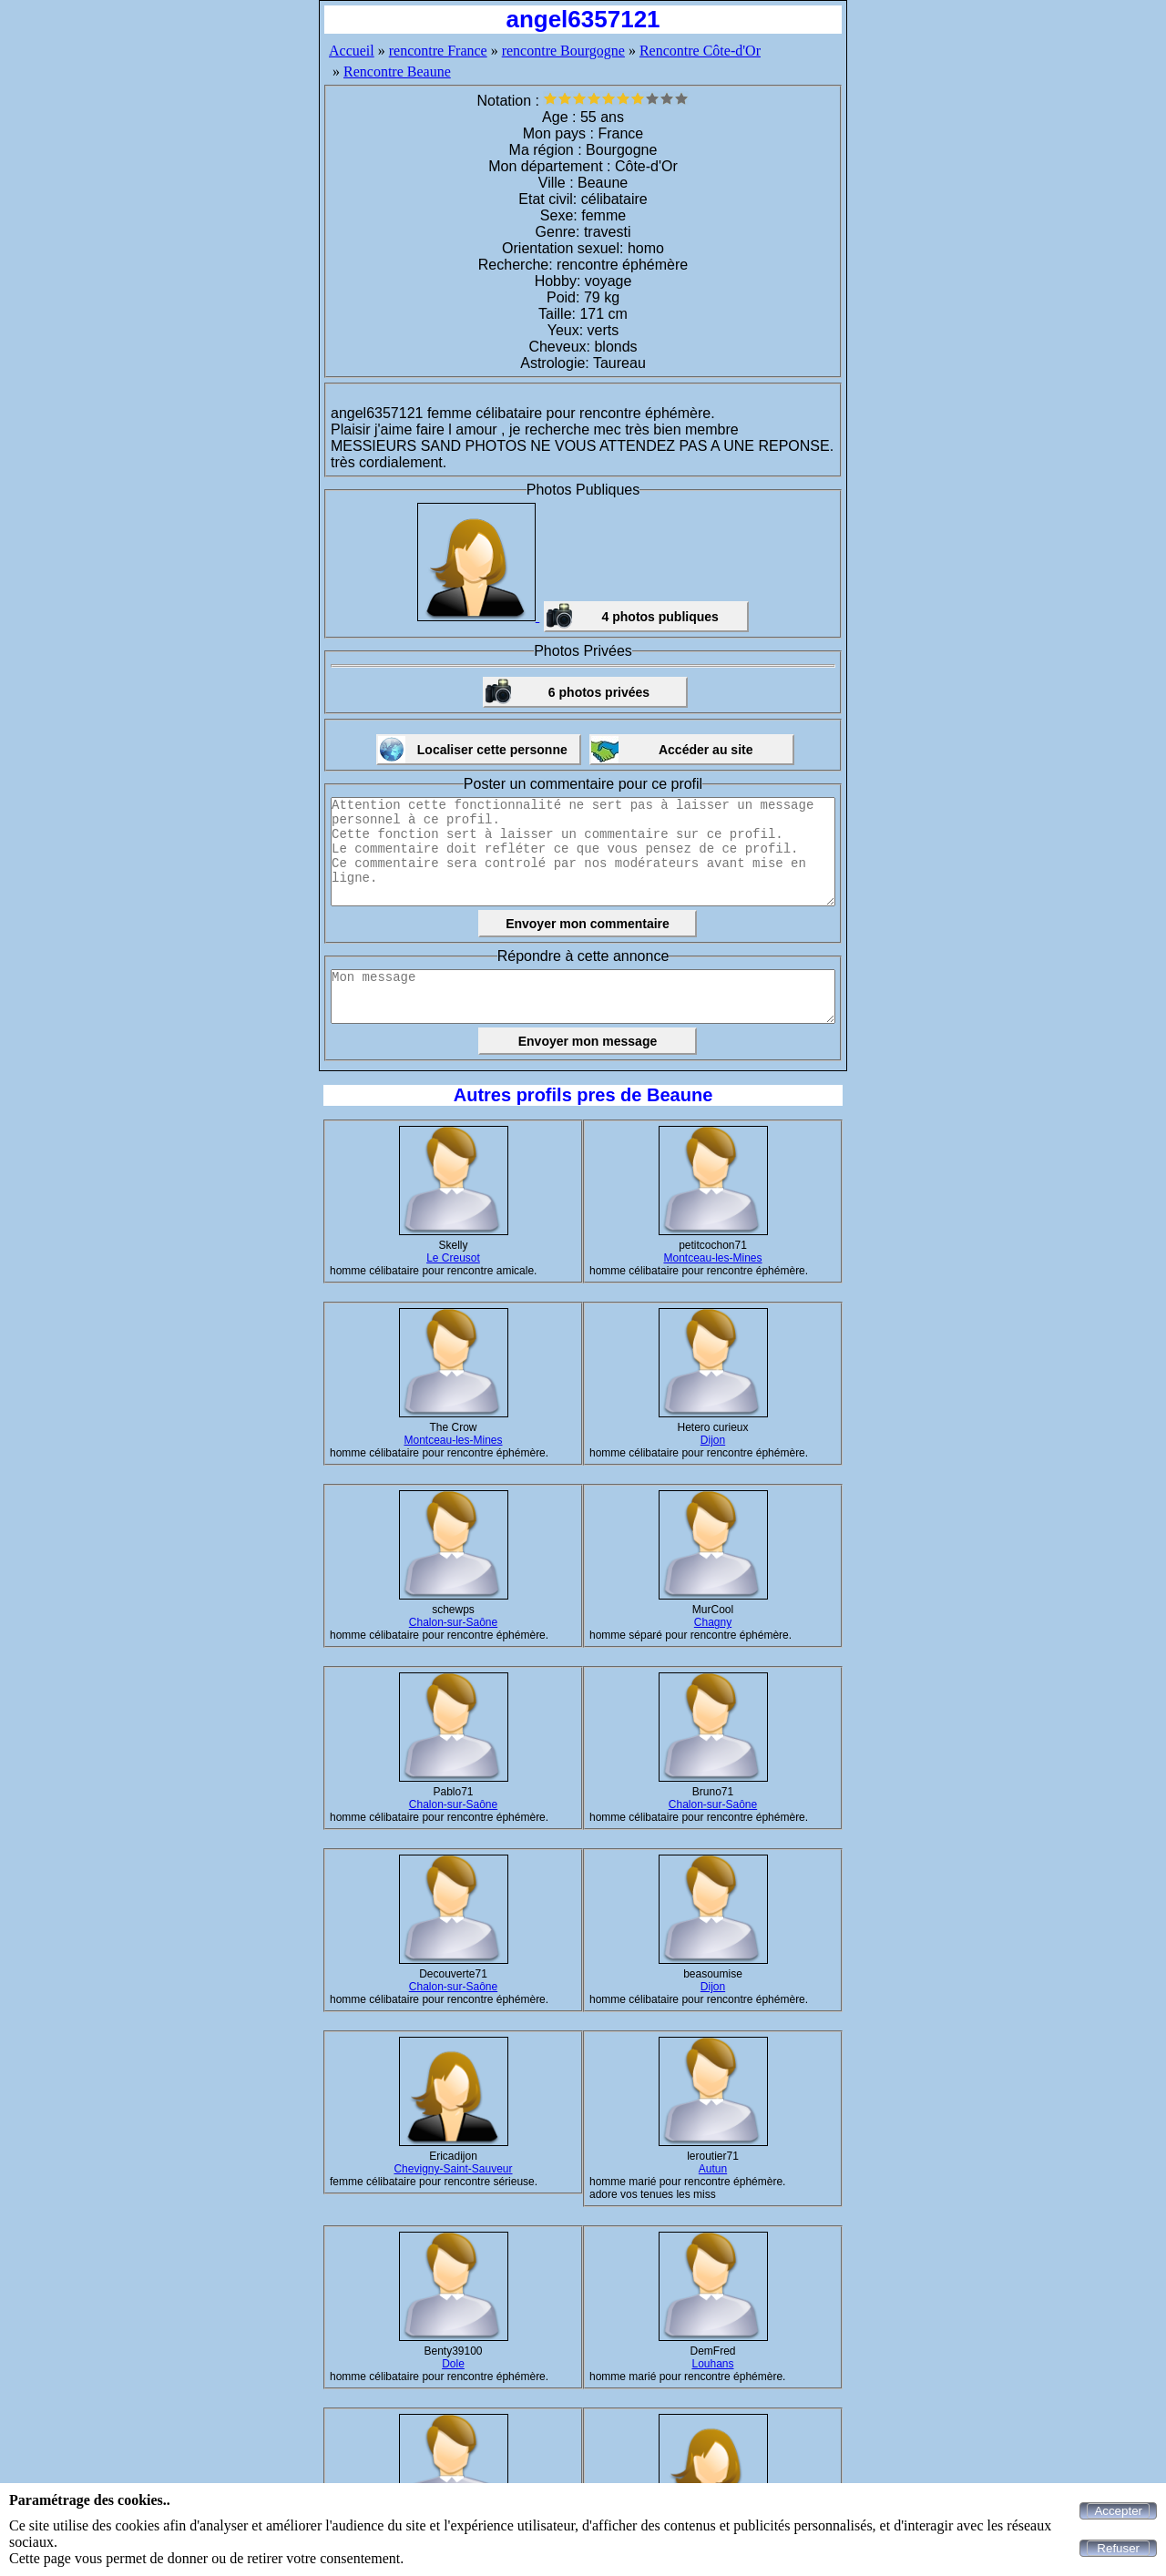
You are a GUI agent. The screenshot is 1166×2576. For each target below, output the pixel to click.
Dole (453, 2363)
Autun (713, 2168)
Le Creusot (453, 1258)
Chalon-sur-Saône (453, 1622)
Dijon (713, 1440)
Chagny (712, 1622)
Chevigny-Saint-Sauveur (453, 2168)
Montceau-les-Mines (712, 1258)
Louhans (712, 2363)
